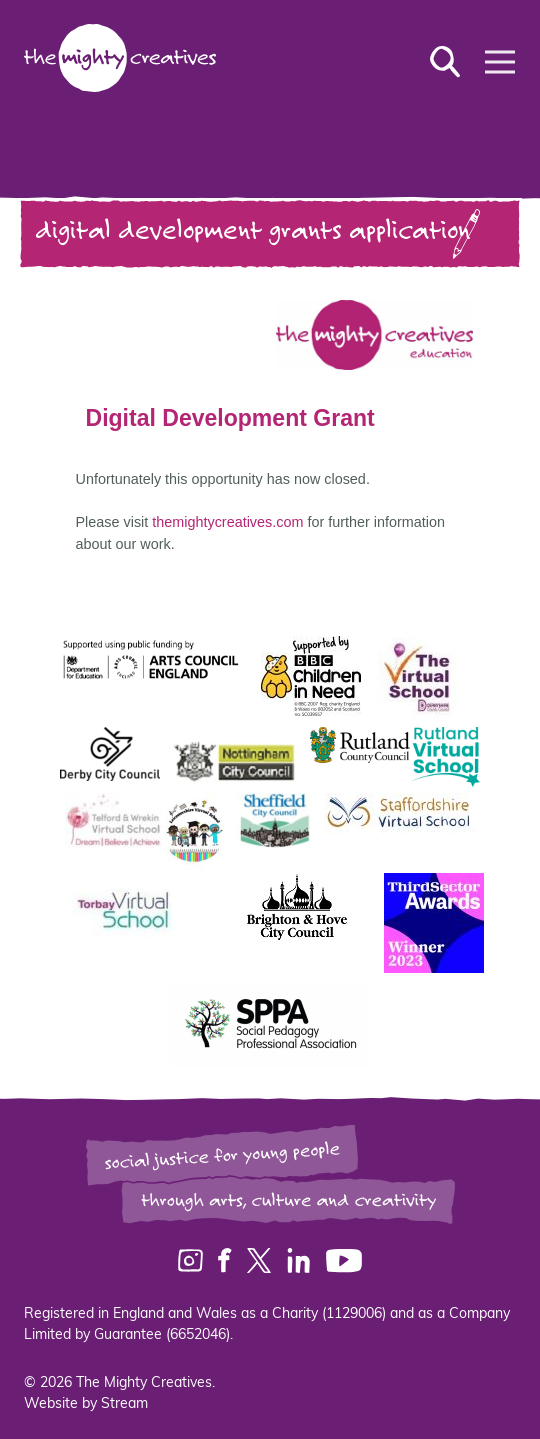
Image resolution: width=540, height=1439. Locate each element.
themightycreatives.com (248, 522)
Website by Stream (86, 1404)
